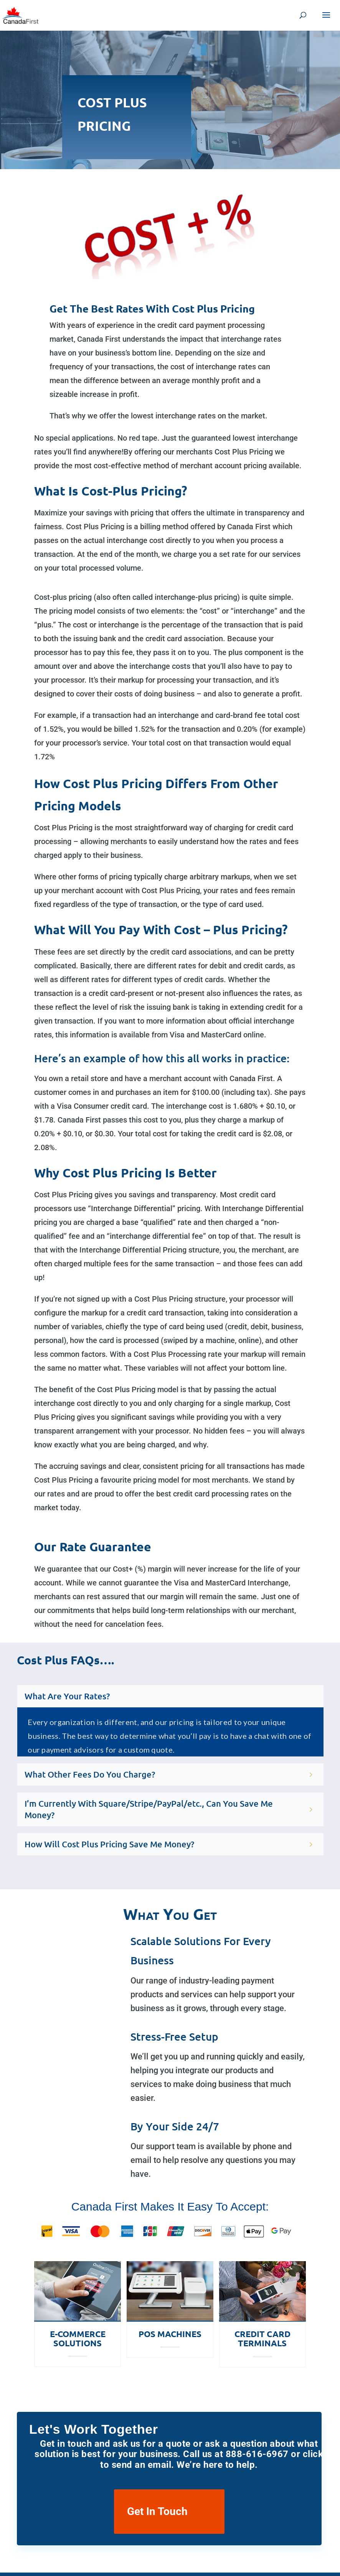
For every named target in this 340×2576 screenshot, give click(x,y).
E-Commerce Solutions (78, 2338)
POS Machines (170, 2334)
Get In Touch (157, 2511)
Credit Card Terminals (262, 2338)
